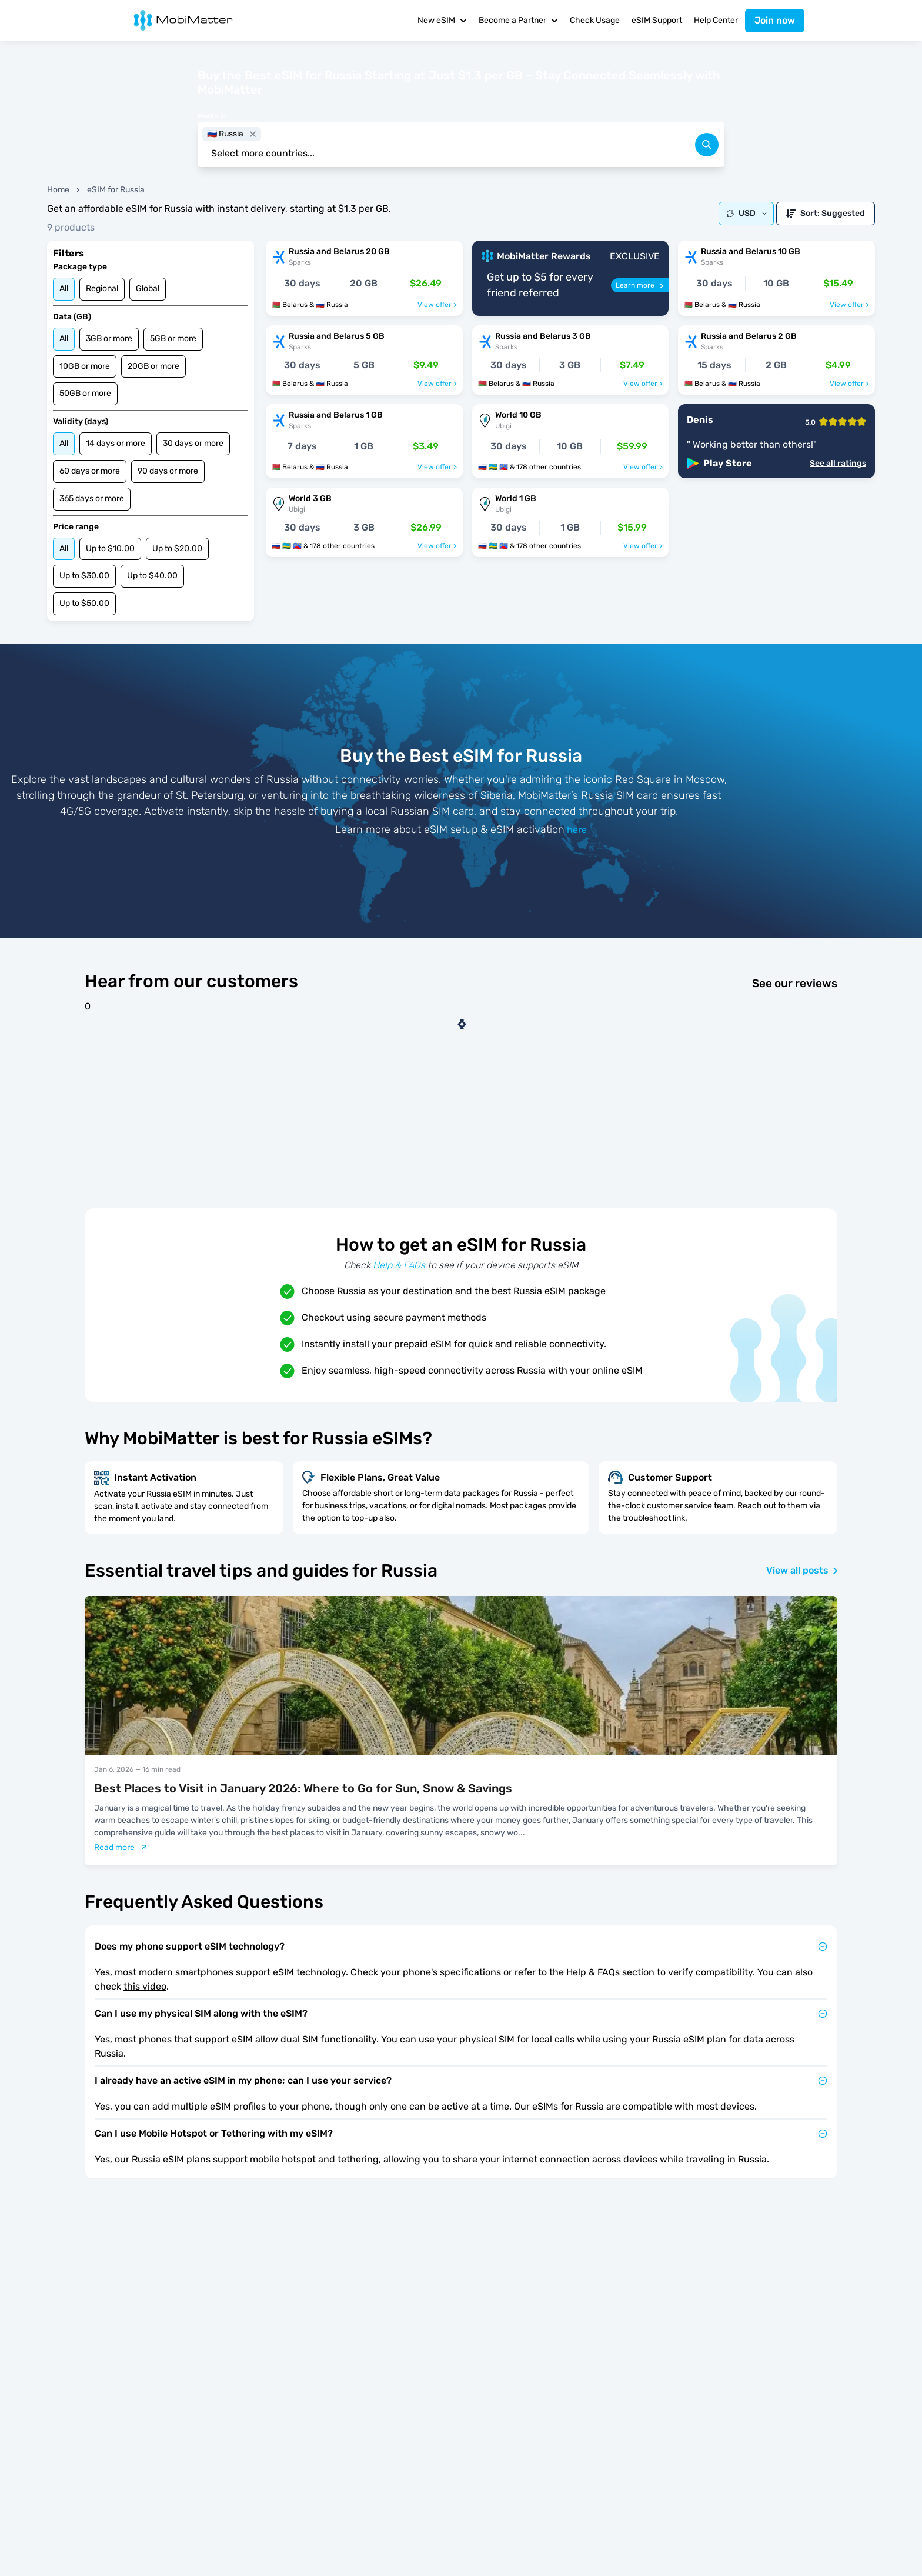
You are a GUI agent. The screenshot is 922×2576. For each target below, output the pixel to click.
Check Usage (595, 20)
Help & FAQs (399, 1265)
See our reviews (794, 983)
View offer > (437, 305)
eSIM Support (657, 20)
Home (58, 190)
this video (144, 1986)
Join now (774, 20)
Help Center (716, 20)
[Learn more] (640, 285)
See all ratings (838, 463)
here (577, 829)
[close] (253, 134)
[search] (707, 144)
